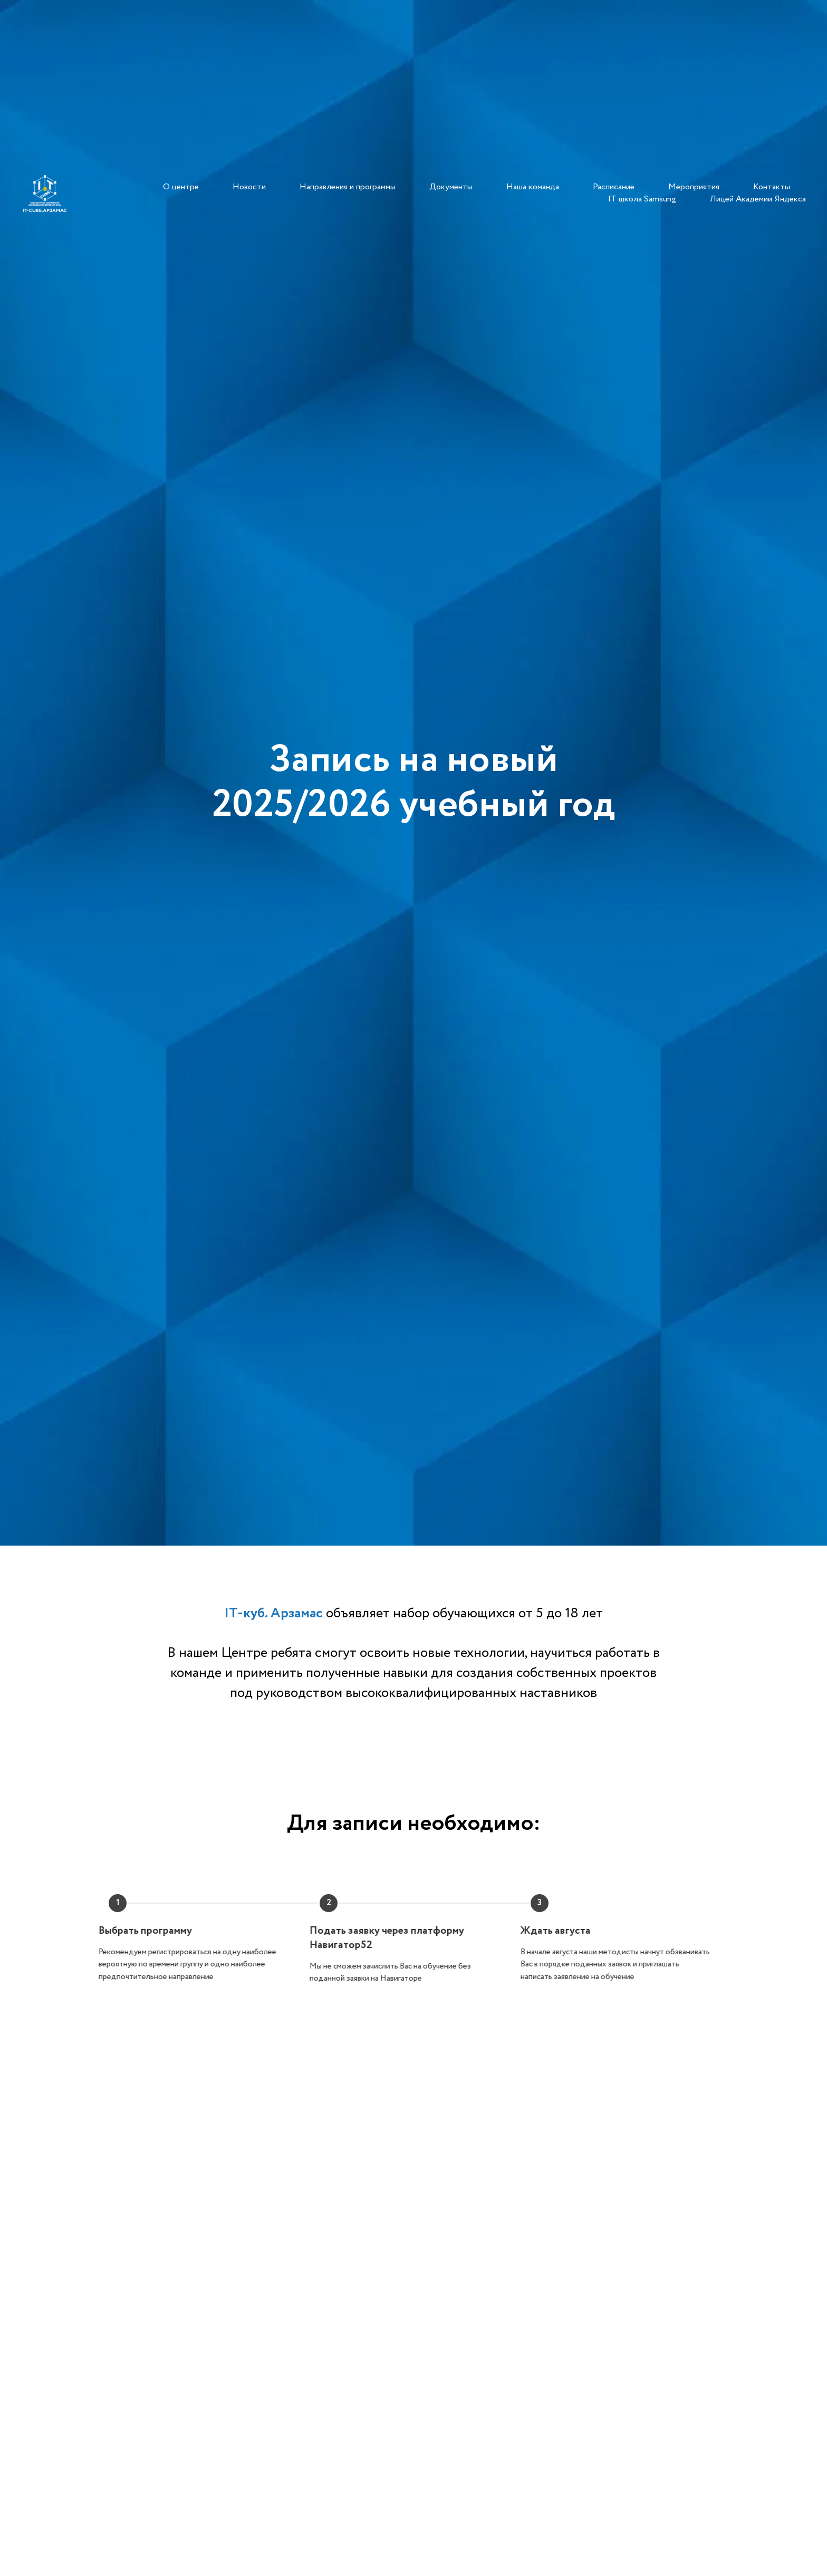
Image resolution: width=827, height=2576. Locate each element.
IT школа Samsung (642, 199)
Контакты (771, 187)
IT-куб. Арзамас (273, 1613)
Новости (249, 187)
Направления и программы (348, 187)
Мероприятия (693, 187)
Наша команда (532, 187)
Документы (451, 187)
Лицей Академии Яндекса (758, 199)
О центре (181, 187)
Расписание (613, 187)
